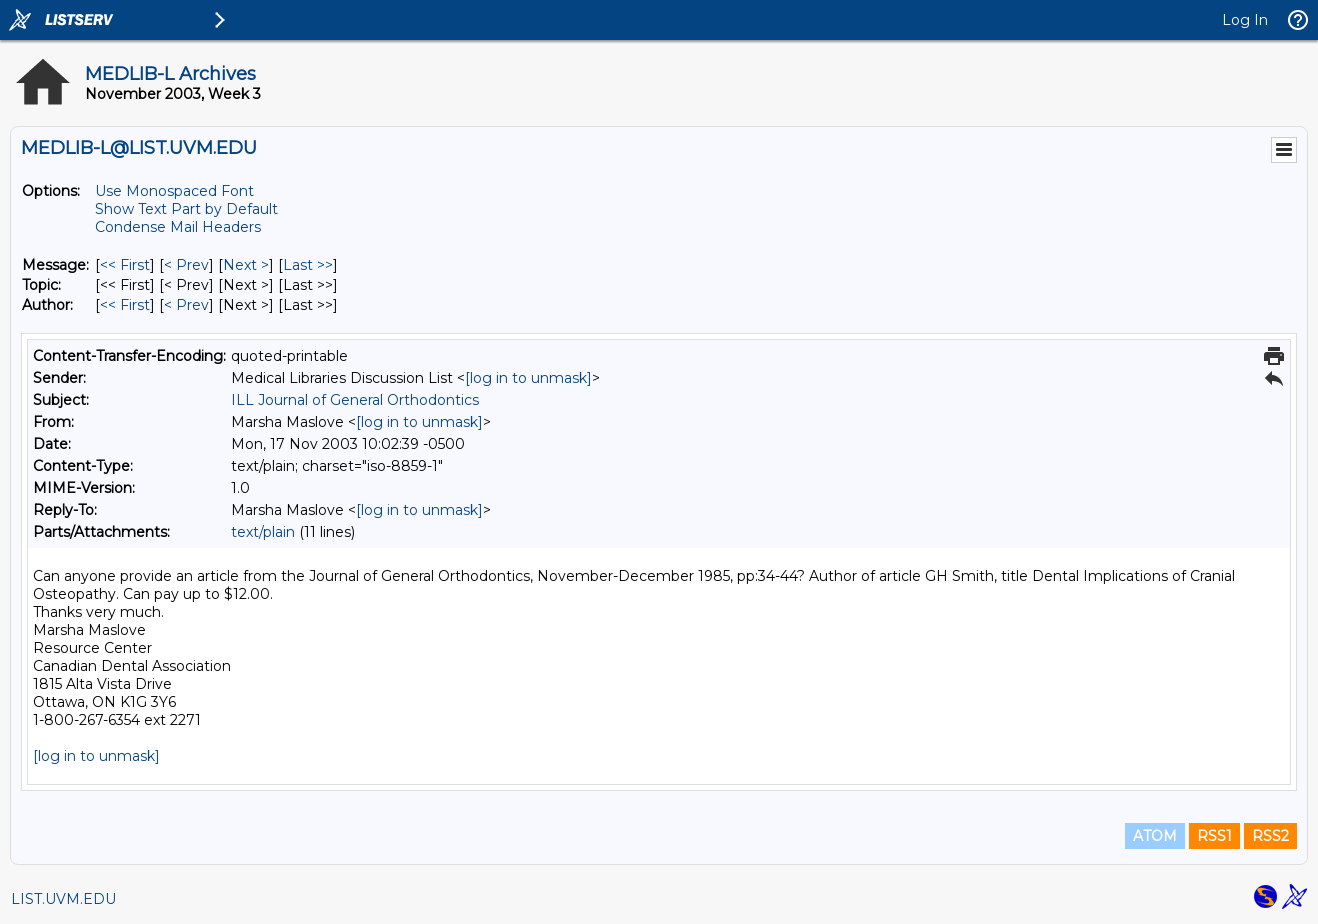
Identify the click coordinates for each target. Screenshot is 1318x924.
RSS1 (1214, 836)
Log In (1245, 20)
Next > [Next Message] (246, 265)
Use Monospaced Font (174, 191)
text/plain (263, 532)
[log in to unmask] (528, 378)
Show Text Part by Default (186, 209)
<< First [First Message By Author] (125, 305)
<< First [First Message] (125, 265)
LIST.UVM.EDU (63, 899)
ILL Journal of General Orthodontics (355, 400)
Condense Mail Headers (178, 227)
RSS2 (1270, 836)
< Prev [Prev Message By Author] (186, 305)
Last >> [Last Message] (308, 265)
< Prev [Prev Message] (186, 265)
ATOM (1155, 836)
